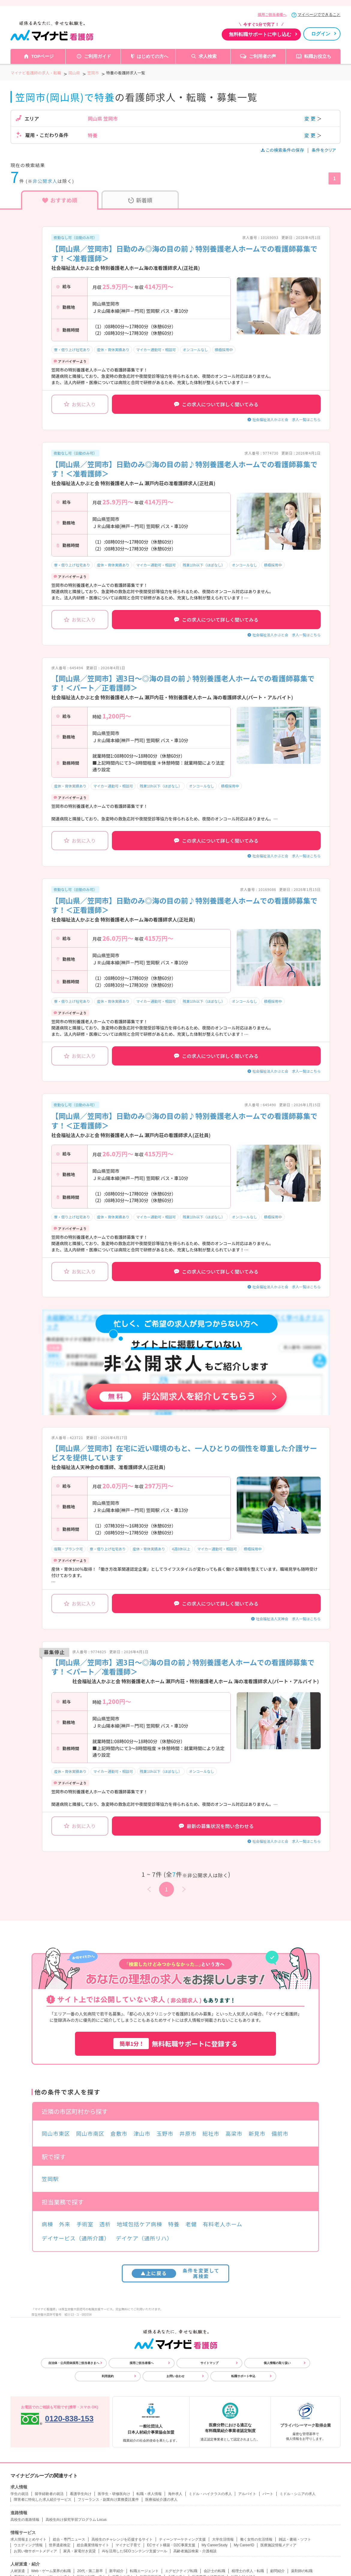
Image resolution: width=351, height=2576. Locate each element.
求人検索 (208, 56)
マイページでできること (319, 14)
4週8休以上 (181, 1548)
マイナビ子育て (128, 2545)
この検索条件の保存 (283, 150)
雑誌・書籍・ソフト (295, 2539)
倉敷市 (119, 2133)
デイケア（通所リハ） (144, 2238)
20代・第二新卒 (90, 2571)
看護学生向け (81, 2494)
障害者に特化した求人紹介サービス (42, 2499)
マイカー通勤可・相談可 (156, 349)
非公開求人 (45, 181)
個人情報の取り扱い (277, 2363)
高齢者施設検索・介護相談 (195, 2551)
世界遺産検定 (59, 2545)
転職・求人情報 (149, 2494)
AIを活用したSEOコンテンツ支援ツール (134, 2551)
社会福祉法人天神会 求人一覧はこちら (288, 1618)
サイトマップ (209, 2363)
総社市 (211, 2133)
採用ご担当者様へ (272, 15)
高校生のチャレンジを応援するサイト (122, 2539)
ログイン (320, 33)
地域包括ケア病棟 (139, 2224)
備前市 (280, 2133)
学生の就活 (19, 2494)
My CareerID (244, 2545)
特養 (173, 2224)
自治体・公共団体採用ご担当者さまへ (73, 2363)
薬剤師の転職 (302, 2571)
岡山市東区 (56, 2133)
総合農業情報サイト (93, 2545)
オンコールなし (195, 349)
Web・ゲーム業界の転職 (51, 2571)
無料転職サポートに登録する (175, 2043)
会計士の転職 (214, 2571)
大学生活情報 (223, 2539)
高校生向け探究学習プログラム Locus (76, 2520)
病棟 (47, 2224)
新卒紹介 (116, 2571)
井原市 (187, 2133)
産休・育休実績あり (113, 349)
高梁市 (234, 2133)
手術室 (85, 2224)
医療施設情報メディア (278, 2545)
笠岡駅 (50, 2179)
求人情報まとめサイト (28, 2539)
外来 (64, 2224)
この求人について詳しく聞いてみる (216, 404)
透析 (105, 2224)
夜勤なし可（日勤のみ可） (75, 237)
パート (267, 2494)
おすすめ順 (59, 200)
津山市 (142, 2133)
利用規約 (108, 2376)
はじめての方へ (152, 56)
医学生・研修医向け (114, 2494)
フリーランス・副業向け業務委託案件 (108, 2499)
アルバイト (247, 2494)
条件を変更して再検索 (176, 2273)
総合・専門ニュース (69, 2539)
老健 (191, 2224)
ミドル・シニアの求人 (298, 2494)
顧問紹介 (277, 2571)
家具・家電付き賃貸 (79, 2551)
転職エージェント (144, 2571)
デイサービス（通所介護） (76, 2238)
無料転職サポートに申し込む (260, 34)
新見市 (257, 2133)
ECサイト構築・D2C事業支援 (171, 2545)
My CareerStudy (215, 2545)
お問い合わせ (175, 2376)
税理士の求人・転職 (248, 2571)
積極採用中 (224, 349)
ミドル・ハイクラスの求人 (210, 2494)
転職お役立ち (317, 56)
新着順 (140, 200)
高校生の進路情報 (24, 2520)
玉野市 (164, 2133)
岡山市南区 (90, 2133)
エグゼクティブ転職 (181, 2571)
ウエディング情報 (28, 2545)
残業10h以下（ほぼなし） (204, 564)
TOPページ (42, 56)
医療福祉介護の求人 (161, 2499)
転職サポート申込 (243, 2376)
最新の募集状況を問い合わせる (216, 1826)
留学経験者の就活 (49, 2494)
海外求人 (175, 2494)
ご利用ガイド (97, 56)
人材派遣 (17, 2571)
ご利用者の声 (262, 56)
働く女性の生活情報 (256, 2539)
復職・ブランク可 (68, 1548)
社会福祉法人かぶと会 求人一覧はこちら (286, 419)
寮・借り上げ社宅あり (72, 349)
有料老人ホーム (222, 2224)
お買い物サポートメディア (35, 2551)
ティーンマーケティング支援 (182, 2539)
